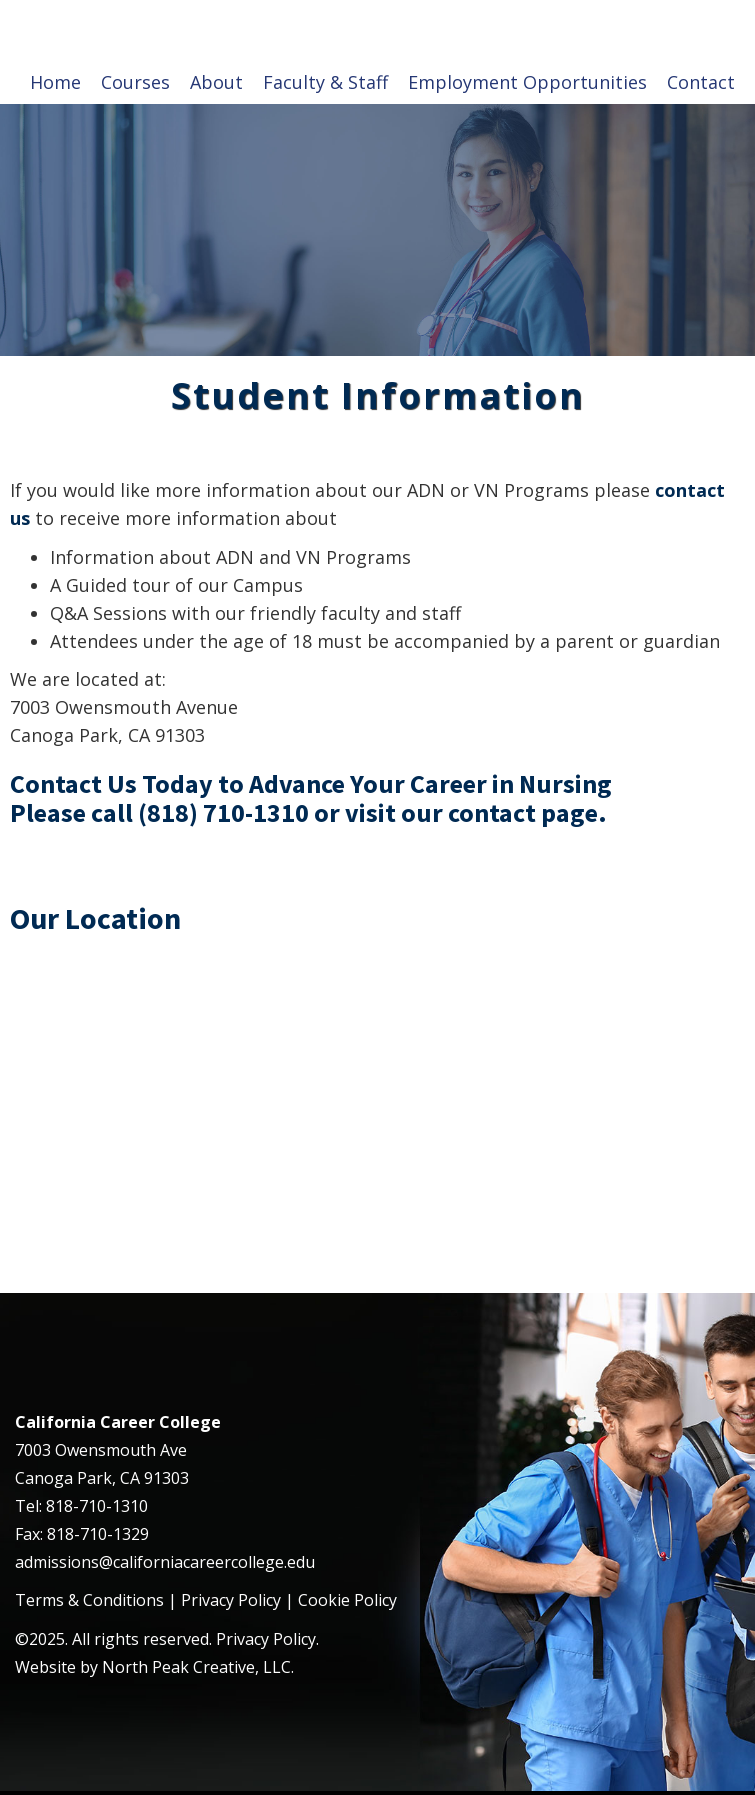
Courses (135, 82)
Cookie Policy (347, 1600)
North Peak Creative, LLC (196, 1667)
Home (55, 82)
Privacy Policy (231, 1600)
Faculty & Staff (325, 82)
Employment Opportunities (527, 82)
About (216, 82)
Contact (701, 82)
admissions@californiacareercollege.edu (165, 1562)
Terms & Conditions (89, 1600)
